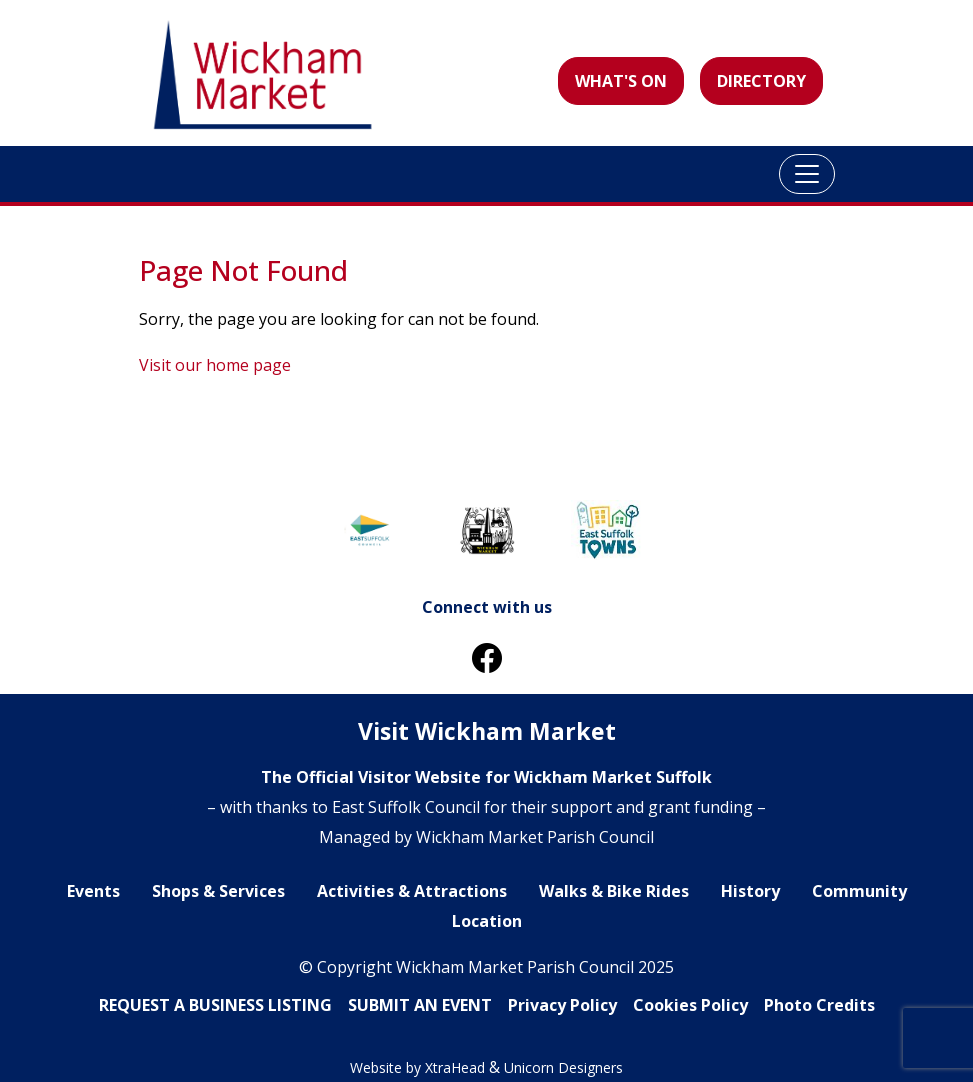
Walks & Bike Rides (614, 891)
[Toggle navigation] (807, 174)
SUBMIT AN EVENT (420, 1005)
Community (859, 891)
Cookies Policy (690, 1005)
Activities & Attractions (412, 891)
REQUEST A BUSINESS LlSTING (215, 1005)
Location (487, 921)
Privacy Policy (562, 1005)
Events (93, 891)
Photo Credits (819, 1005)
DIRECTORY (761, 81)
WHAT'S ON (621, 81)
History (750, 891)
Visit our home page (215, 365)
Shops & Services (218, 891)
